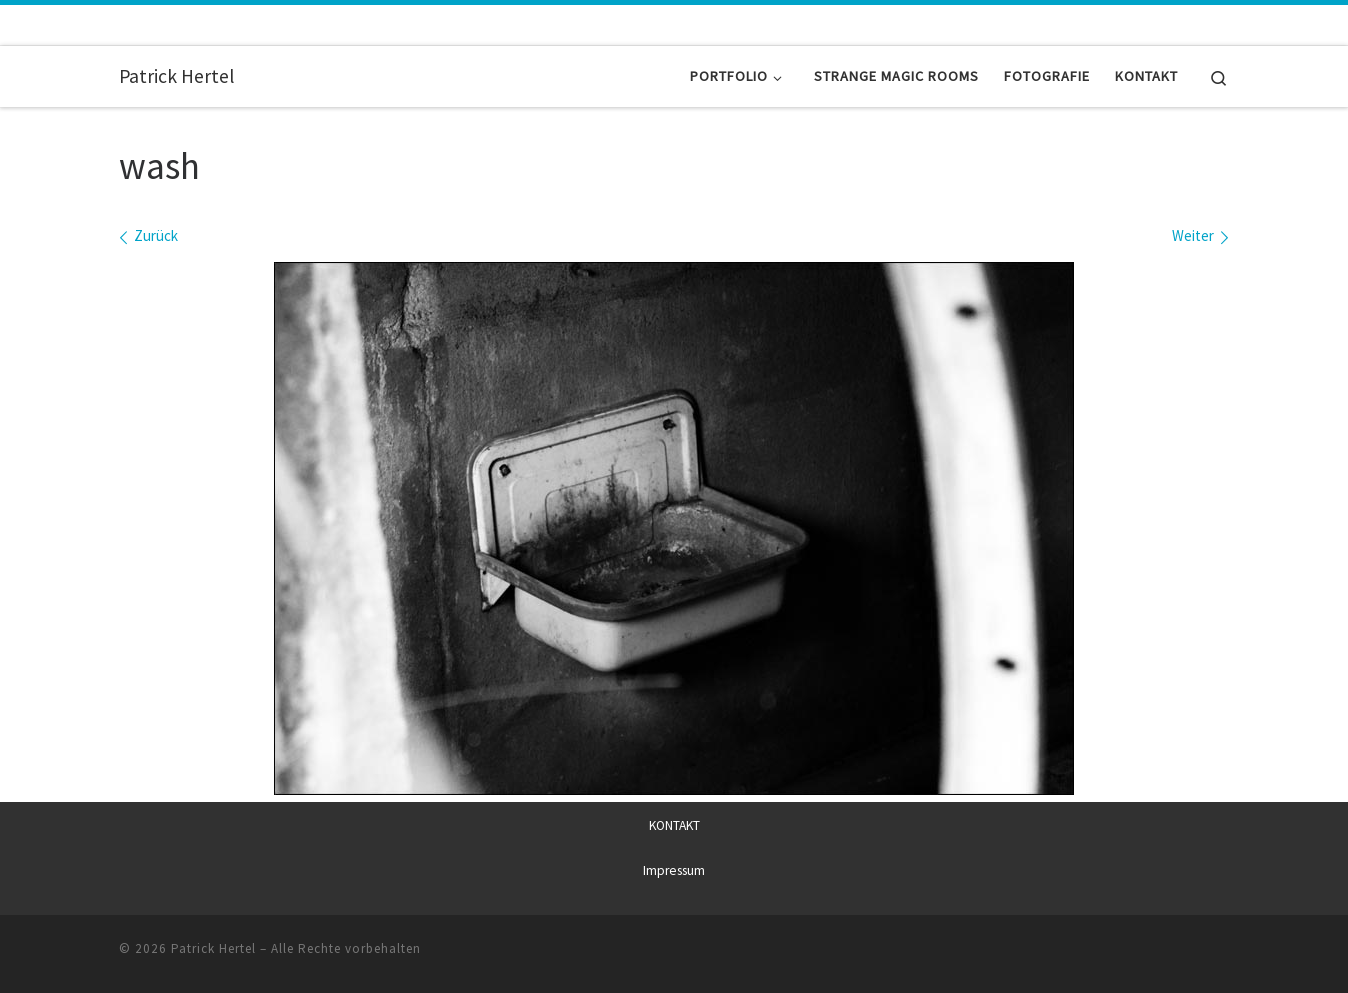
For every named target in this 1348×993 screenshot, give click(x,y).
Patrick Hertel (213, 947)
